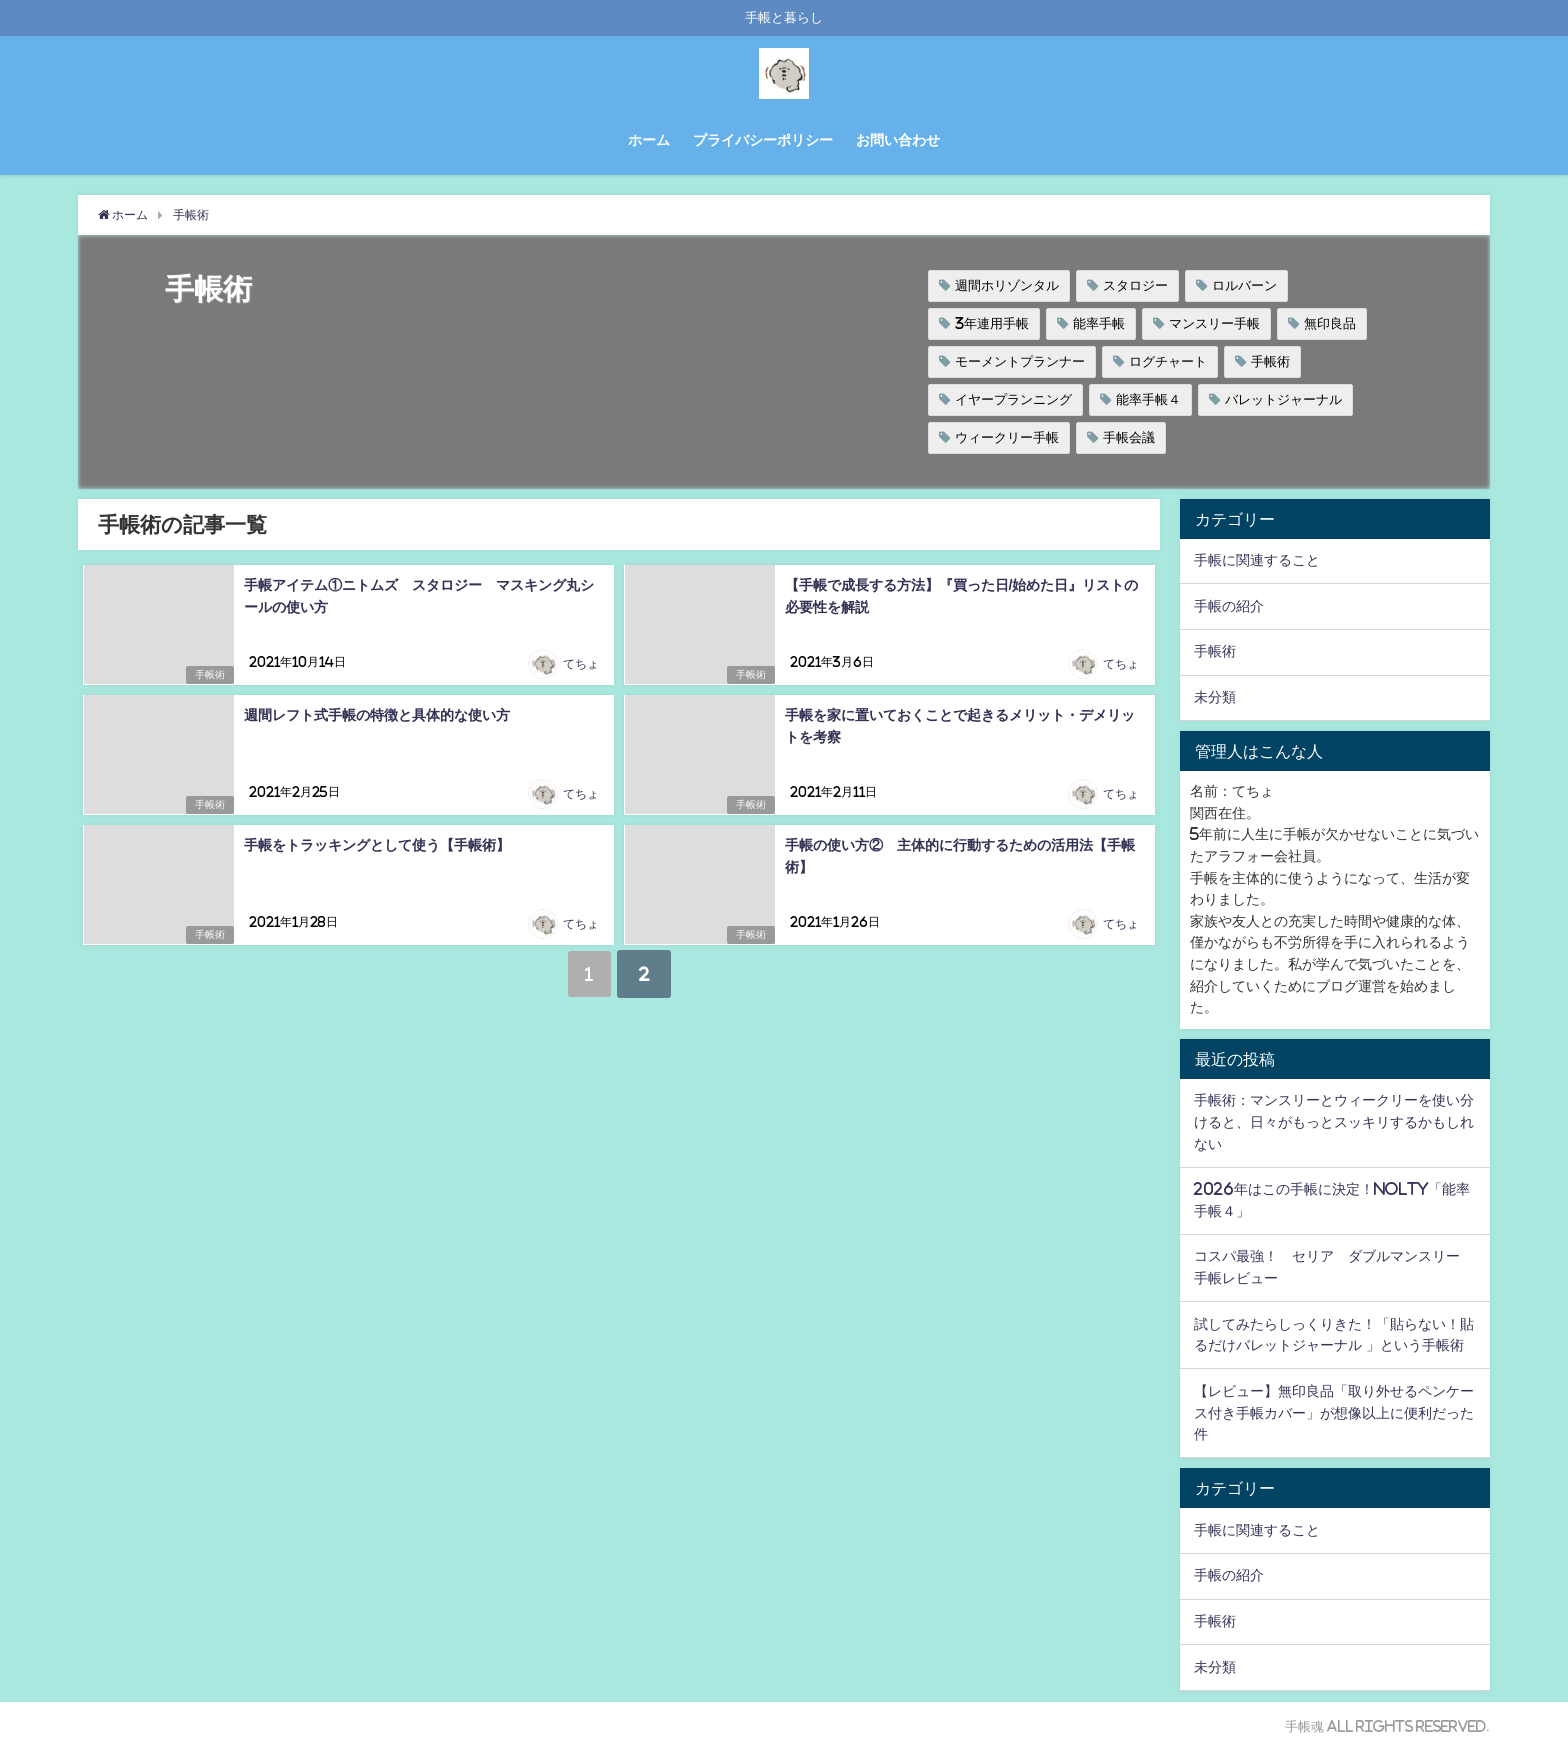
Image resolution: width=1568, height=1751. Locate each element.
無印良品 (1330, 323)
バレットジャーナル (1283, 399)
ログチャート (1168, 361)
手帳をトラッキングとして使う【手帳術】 (376, 845)
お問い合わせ (898, 140)
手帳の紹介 (1229, 606)
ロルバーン (1244, 285)
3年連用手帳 (992, 323)
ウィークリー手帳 (1007, 437)
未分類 (1215, 697)
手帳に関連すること (1257, 560)
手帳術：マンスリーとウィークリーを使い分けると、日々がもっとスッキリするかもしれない (1334, 1121)
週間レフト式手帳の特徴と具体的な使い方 (376, 715)
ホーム (649, 140)
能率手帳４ (1148, 399)
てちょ (581, 665)
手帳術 (1270, 361)
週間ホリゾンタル (1007, 285)
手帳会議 (1129, 437)
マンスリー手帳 (1214, 323)
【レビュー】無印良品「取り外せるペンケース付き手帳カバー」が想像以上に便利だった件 (1334, 1412)
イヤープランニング (1013, 399)
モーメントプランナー (1020, 361)
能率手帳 (1099, 323)
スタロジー (1135, 285)
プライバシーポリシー (763, 140)
